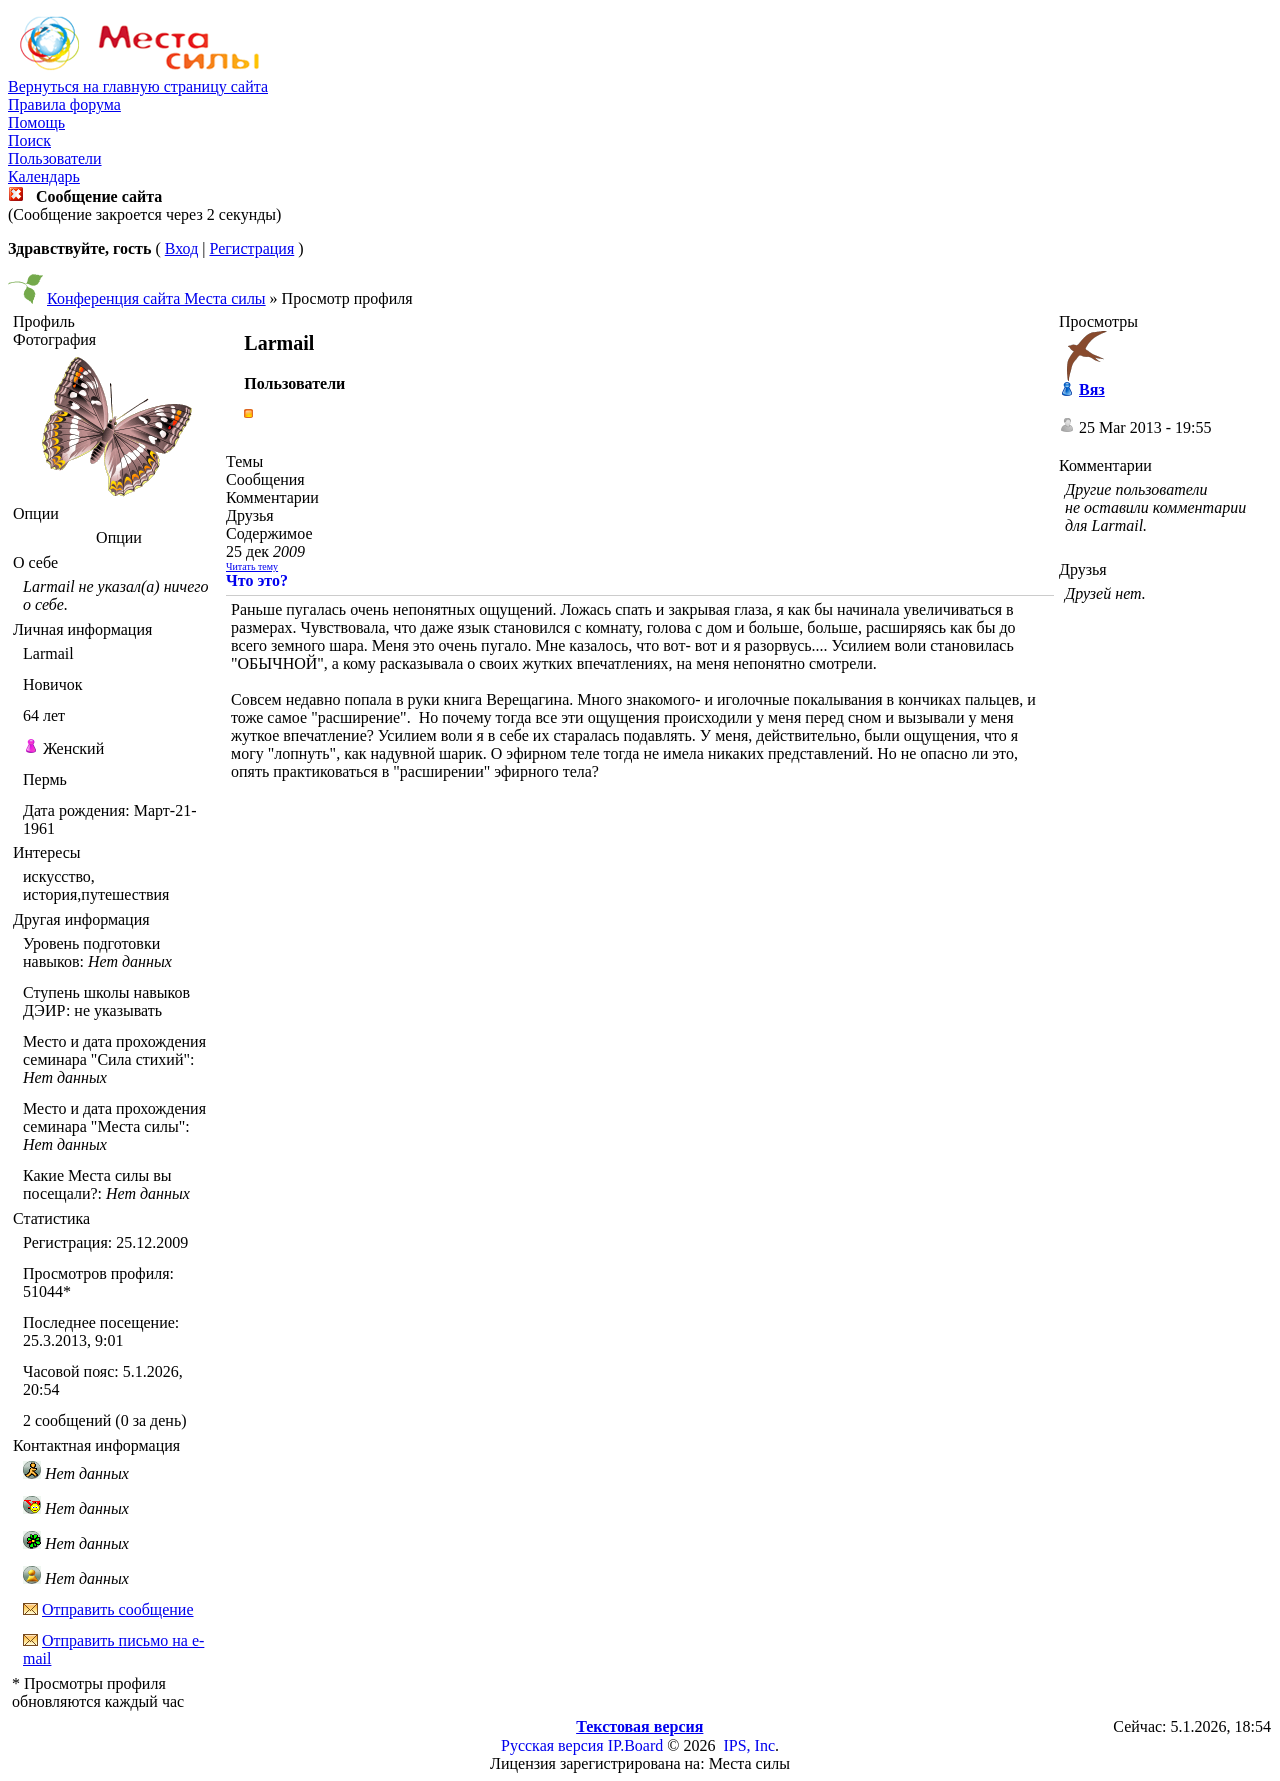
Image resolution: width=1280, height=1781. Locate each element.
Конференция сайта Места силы (156, 298)
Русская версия (552, 1745)
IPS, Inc (749, 1745)
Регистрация (251, 248)
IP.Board (636, 1745)
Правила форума (64, 104)
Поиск (29, 140)
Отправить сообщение (118, 1609)
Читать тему (252, 566)
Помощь (36, 122)
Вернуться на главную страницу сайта (138, 86)
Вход (182, 248)
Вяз (1092, 389)
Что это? (257, 580)
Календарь (44, 176)
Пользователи (55, 158)
